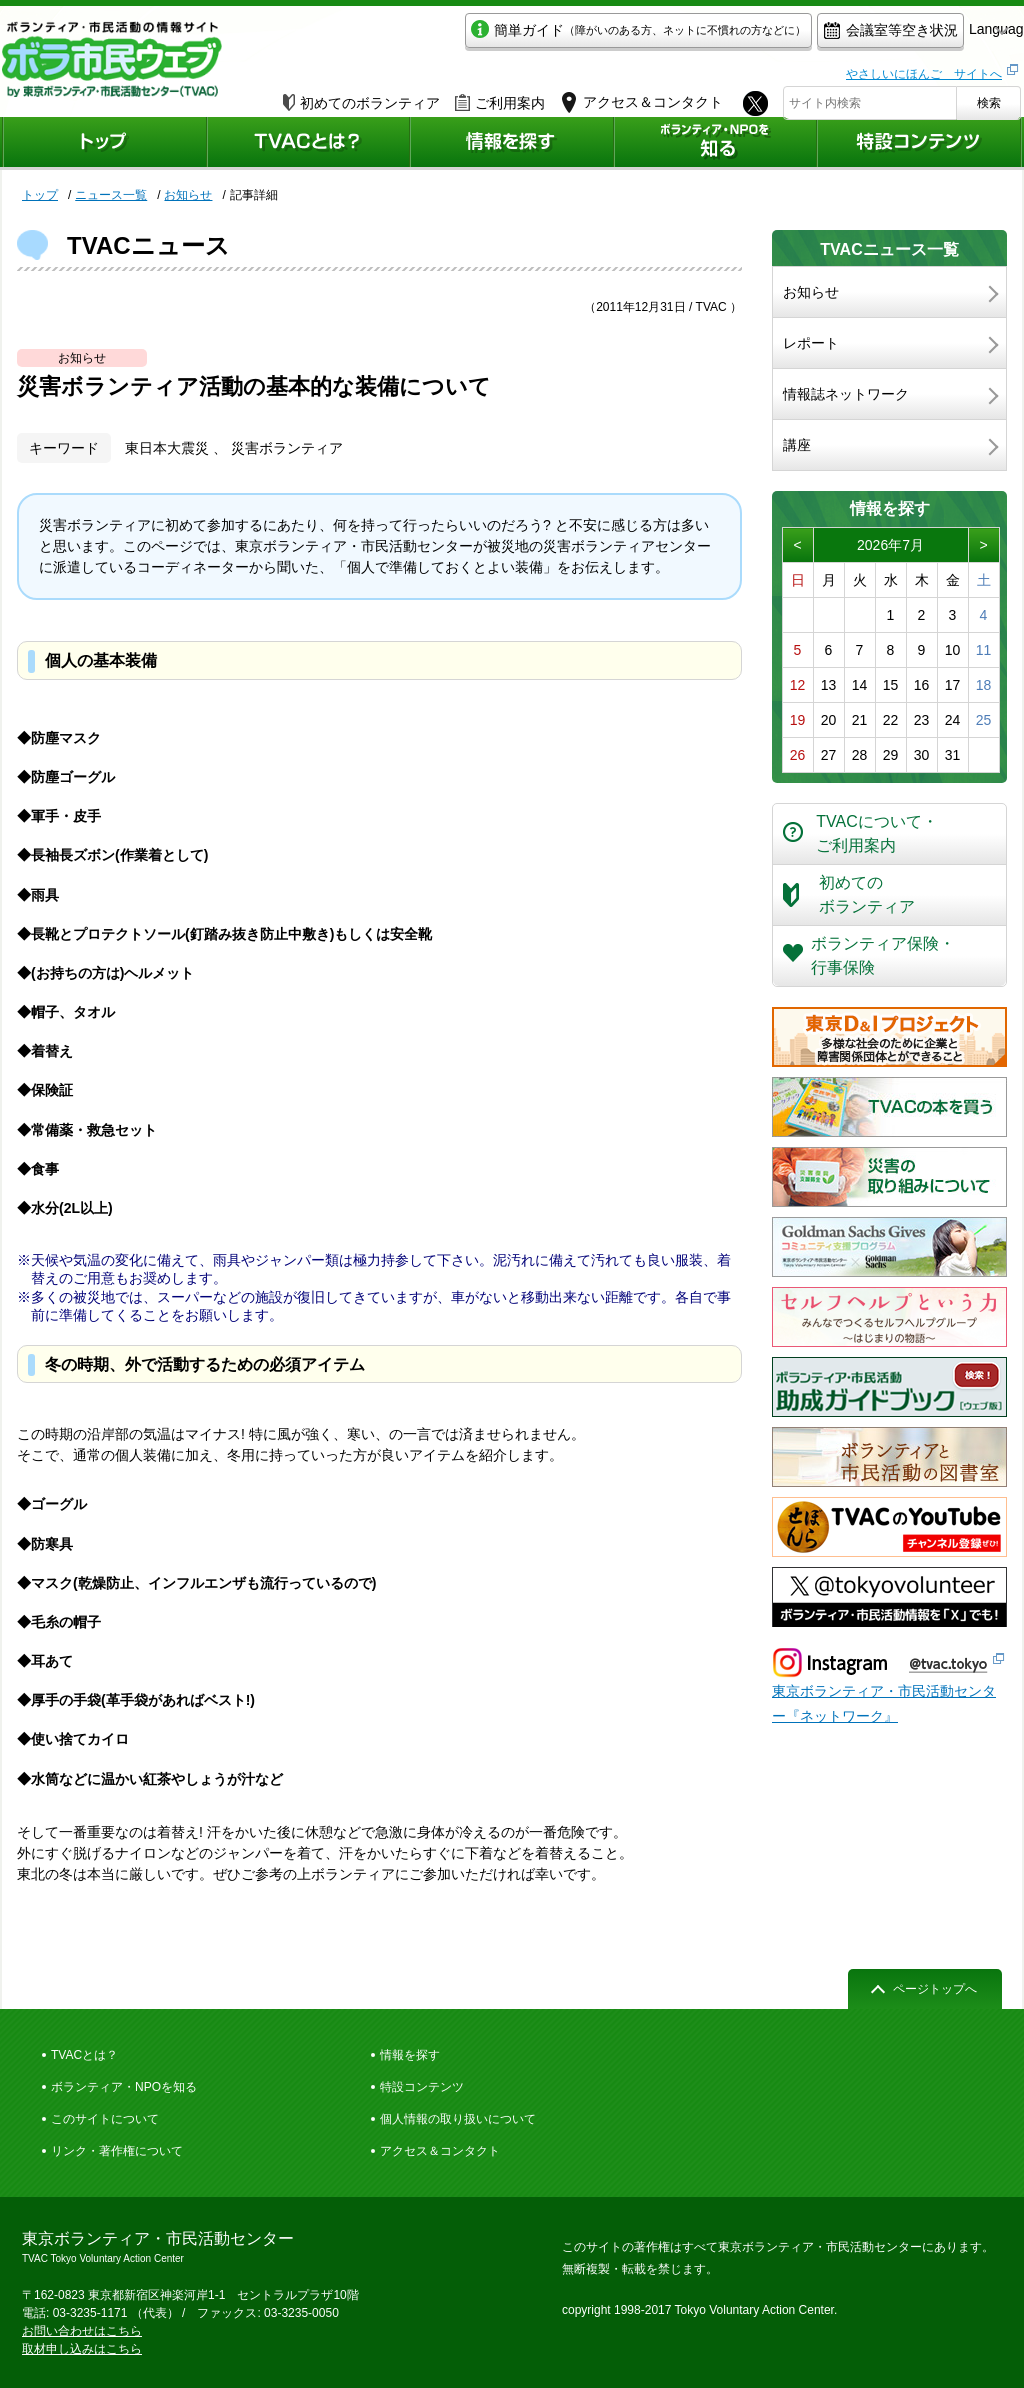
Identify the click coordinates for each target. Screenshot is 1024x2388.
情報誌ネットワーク (846, 394)
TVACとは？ (84, 2055)
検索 (989, 97)
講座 (797, 445)
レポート (811, 343)
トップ (40, 195)
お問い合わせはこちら (82, 2331)
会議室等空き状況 (797, 36)
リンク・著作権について (117, 2151)
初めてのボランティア (361, 97)
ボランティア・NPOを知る (124, 2087)
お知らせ (188, 195)
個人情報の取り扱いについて (458, 2119)
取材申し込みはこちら (82, 2349)
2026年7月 (890, 545)
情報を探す (410, 2055)
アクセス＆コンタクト (440, 2151)
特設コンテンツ (422, 2087)
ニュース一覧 (111, 195)
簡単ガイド (545, 36)
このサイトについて (105, 2119)
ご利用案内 (500, 97)
